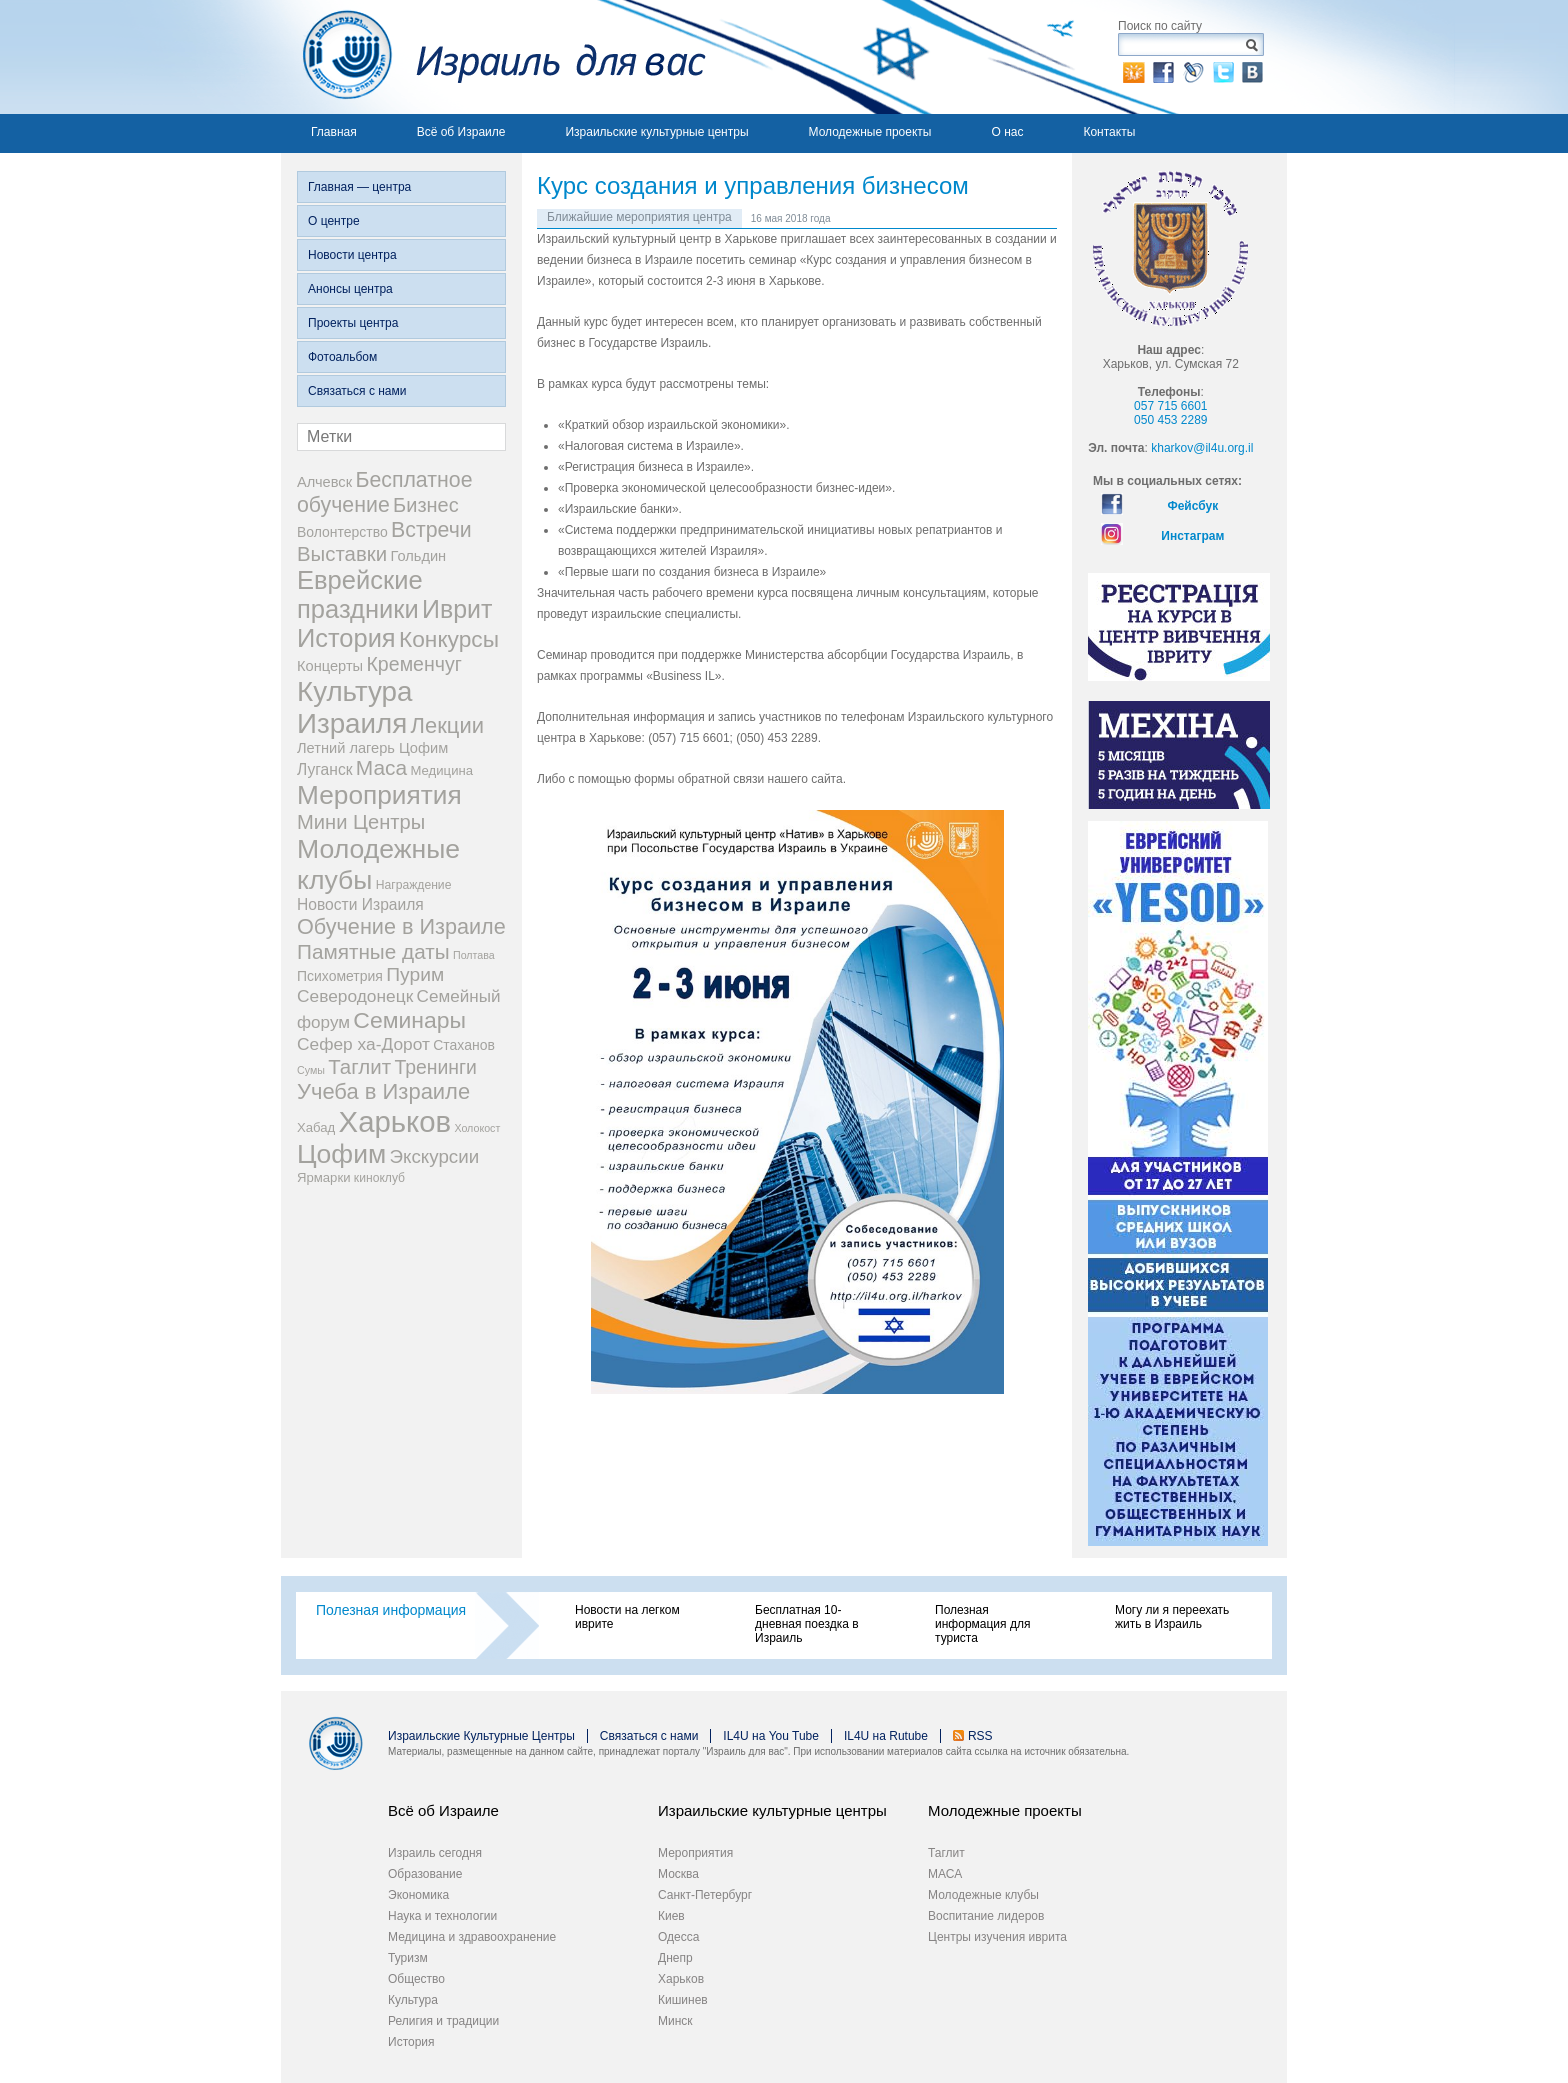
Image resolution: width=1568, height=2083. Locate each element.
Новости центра (352, 255)
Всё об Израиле (461, 132)
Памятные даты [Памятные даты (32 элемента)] (373, 951)
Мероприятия (695, 1853)
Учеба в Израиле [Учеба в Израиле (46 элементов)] (383, 1091)
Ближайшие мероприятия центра (639, 217)
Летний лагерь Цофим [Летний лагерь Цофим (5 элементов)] (372, 748)
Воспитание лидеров (986, 1916)
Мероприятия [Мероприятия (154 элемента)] (379, 795)
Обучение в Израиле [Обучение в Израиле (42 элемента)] (401, 926)
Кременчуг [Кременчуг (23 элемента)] (413, 664)
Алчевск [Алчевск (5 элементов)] (324, 482)
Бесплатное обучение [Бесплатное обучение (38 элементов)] (384, 492)
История (411, 2042)
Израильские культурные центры (656, 132)
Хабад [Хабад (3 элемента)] (316, 1127)
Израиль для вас (493, 57)
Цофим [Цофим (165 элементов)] (341, 1154)
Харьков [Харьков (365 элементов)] (395, 1121)
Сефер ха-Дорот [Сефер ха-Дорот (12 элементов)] (363, 1044)
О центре (334, 221)
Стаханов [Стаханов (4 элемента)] (464, 1045)
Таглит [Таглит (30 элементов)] (359, 1066)
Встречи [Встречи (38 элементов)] (431, 530)
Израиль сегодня (435, 1853)
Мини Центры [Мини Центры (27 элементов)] (361, 822)
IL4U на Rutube (886, 1736)
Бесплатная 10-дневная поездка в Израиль (807, 1624)
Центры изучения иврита (997, 1937)
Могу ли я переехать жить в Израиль (1172, 1617)
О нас (1007, 132)
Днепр (675, 1958)
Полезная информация (391, 1610)
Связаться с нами (357, 391)
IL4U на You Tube (771, 1736)
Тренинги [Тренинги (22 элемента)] (435, 1067)
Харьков (681, 1979)
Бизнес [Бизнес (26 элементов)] (426, 505)
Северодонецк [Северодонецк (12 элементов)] (355, 996)
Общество (416, 1979)
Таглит (946, 1853)
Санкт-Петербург (705, 1895)
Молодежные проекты (870, 132)
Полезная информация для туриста (982, 1624)
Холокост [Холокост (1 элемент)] (477, 1128)
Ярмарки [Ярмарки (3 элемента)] (323, 1177)
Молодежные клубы (983, 1895)
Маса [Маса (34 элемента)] (381, 767)
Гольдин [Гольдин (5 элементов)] (418, 556)
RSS (980, 1736)
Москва (678, 1874)
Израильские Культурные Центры (481, 1736)
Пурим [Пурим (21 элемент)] (415, 974)
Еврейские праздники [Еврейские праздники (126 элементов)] (360, 594)
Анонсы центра (350, 289)
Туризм (408, 1958)
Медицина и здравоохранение (472, 1937)
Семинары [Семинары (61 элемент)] (409, 1020)
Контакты (1109, 132)
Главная (334, 132)
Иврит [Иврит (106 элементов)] (457, 609)
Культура (413, 2000)
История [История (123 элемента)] (346, 638)
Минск (675, 2021)
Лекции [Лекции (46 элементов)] (447, 725)
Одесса (678, 1937)
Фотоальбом (342, 357)
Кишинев (683, 2000)
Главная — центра (359, 187)
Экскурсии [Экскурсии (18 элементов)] (435, 1156)
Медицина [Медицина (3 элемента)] (442, 770)
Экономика (418, 1895)
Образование (425, 1874)
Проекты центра (353, 323)
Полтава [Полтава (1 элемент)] (474, 955)
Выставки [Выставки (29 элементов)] (342, 554)
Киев (671, 1916)
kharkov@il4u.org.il (1202, 448)
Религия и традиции (443, 2021)
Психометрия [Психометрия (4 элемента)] (340, 976)
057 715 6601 (1170, 406)
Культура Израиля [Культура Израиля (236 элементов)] (354, 707)
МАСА (945, 1874)
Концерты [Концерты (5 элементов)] (330, 666)
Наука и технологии (442, 1916)
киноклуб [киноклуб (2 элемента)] (379, 1178)
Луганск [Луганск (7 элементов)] (325, 769)
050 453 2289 (1170, 420)
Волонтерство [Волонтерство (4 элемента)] (342, 532)
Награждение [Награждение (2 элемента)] (414, 885)
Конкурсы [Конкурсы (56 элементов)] (449, 639)
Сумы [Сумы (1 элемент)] (311, 1070)
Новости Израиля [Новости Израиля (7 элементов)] (360, 904)
